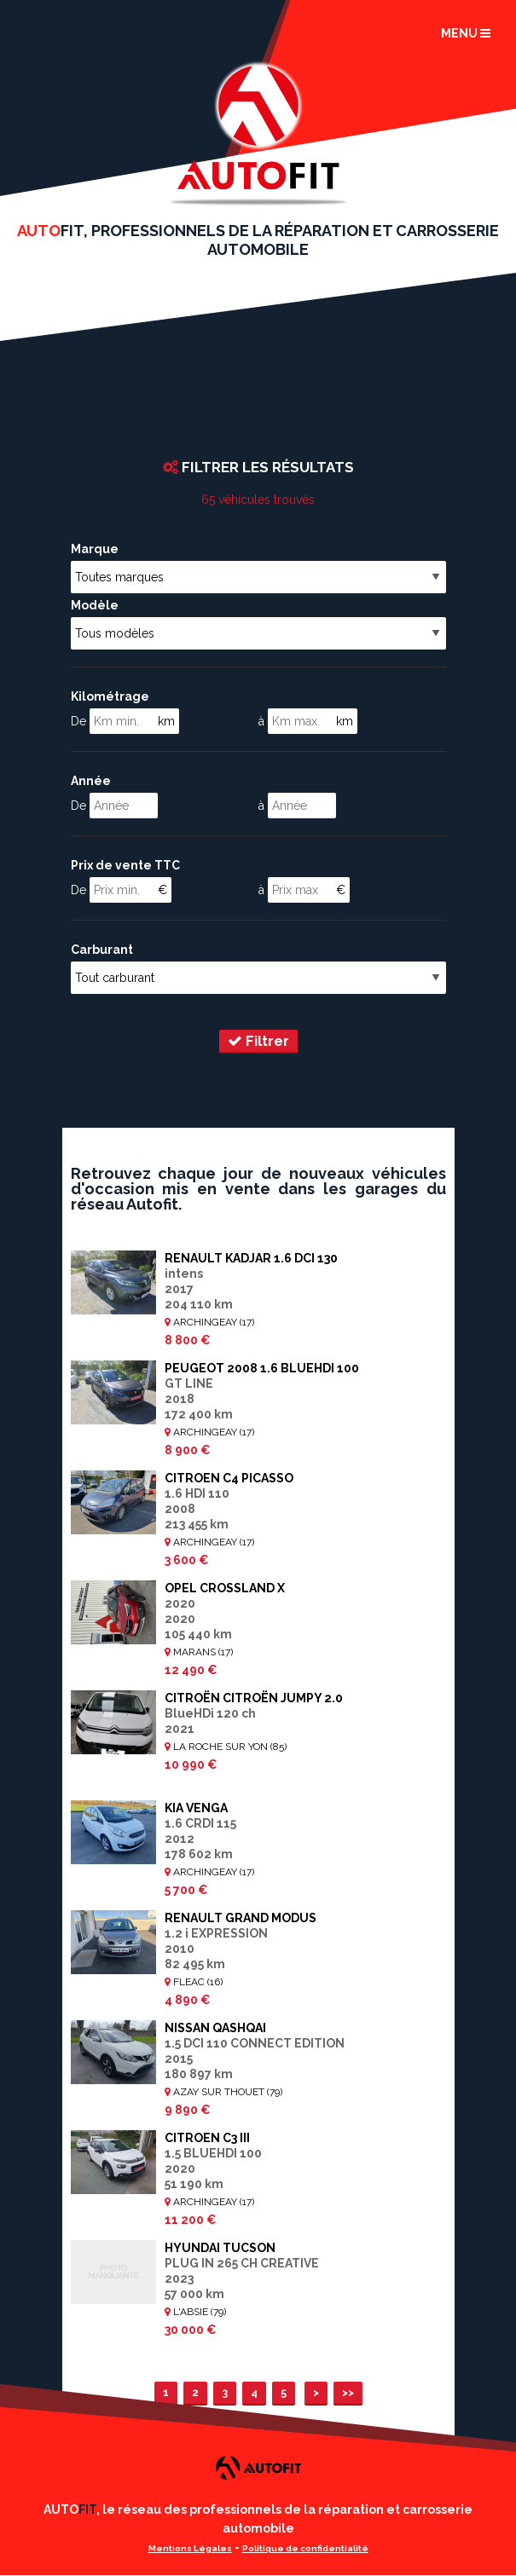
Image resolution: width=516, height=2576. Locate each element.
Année (91, 781)
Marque (95, 549)
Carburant (102, 949)
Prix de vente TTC (125, 865)
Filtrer (258, 1040)
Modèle (95, 605)
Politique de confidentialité (305, 2548)
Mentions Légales (190, 2548)
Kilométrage (110, 696)
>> (348, 2392)
